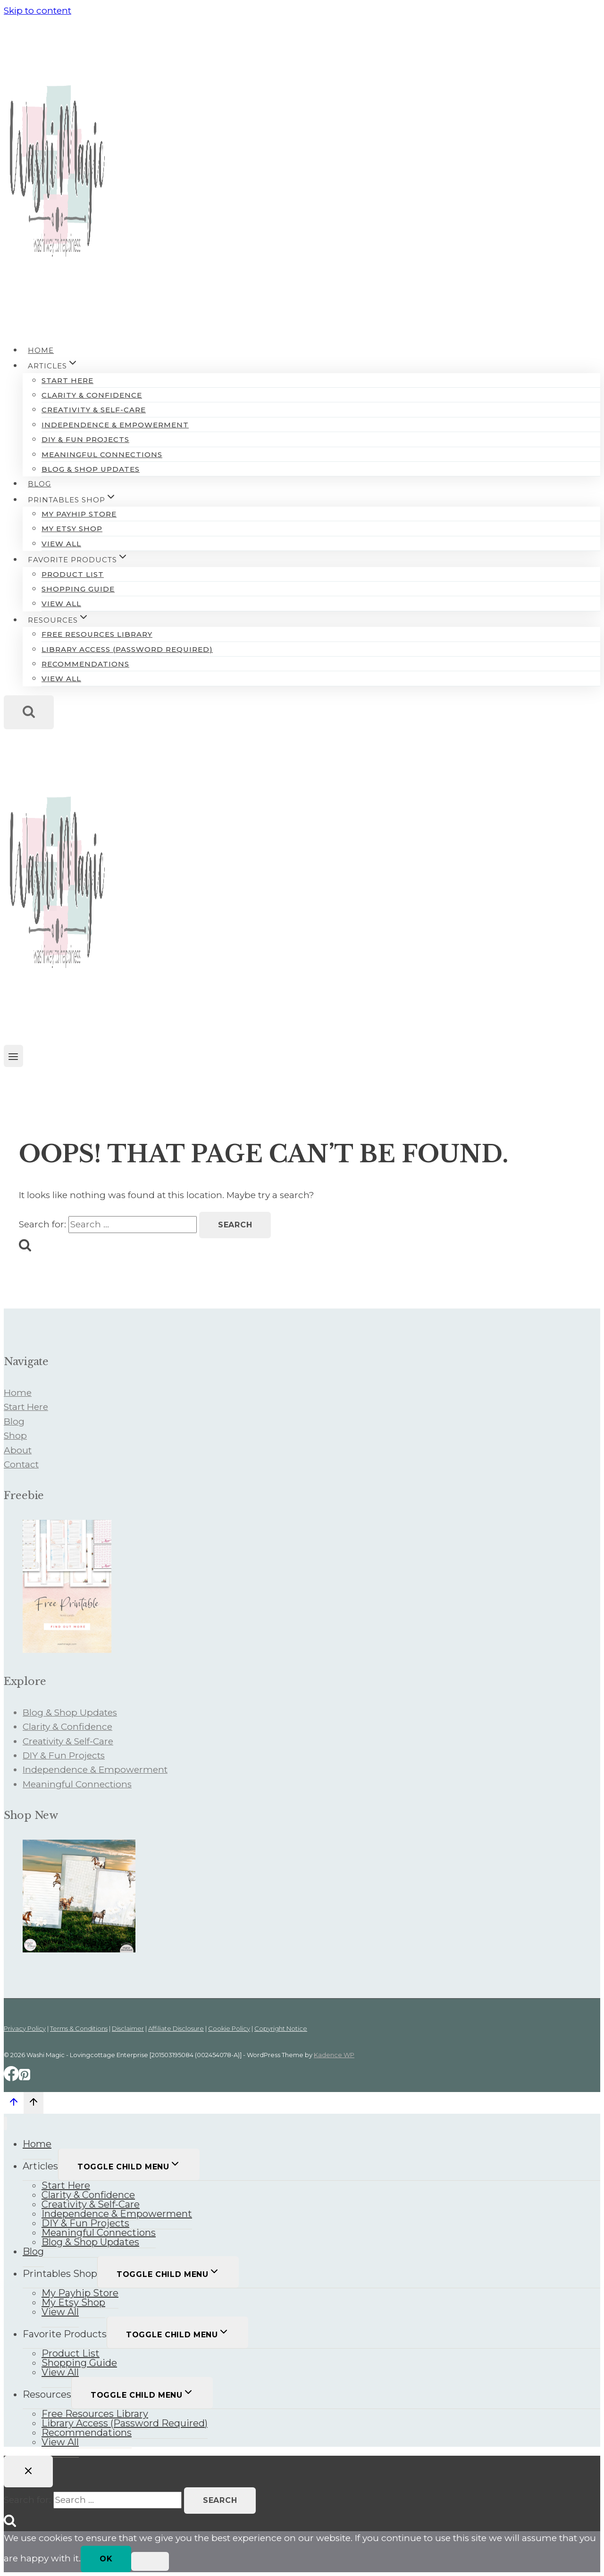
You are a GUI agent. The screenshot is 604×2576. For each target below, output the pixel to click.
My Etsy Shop (72, 528)
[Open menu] (13, 1056)
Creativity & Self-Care (94, 409)
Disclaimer (128, 2028)
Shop (15, 1435)
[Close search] (28, 2471)
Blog (39, 483)
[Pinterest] (24, 2078)
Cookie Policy (229, 2028)
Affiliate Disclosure (176, 2028)
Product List (73, 574)
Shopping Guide (78, 588)
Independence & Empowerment (115, 424)
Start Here (67, 380)
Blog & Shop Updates (91, 469)
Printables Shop (60, 2273)
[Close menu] (5, 2123)
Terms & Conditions (79, 2028)
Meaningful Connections (102, 454)
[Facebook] (11, 2078)
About (18, 1450)
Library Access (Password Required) (127, 649)
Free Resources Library (97, 634)
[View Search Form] (29, 712)
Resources (47, 2394)
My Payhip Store (79, 513)
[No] (150, 2561)
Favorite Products (65, 2334)
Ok (106, 2558)
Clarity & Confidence (92, 395)
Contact (21, 1464)
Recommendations (85, 663)
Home (41, 350)
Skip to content (37, 10)
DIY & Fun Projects (85, 439)
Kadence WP (334, 2055)
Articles (40, 2166)
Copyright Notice (280, 2028)
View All (61, 543)
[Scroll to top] (14, 2104)
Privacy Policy (25, 2028)
